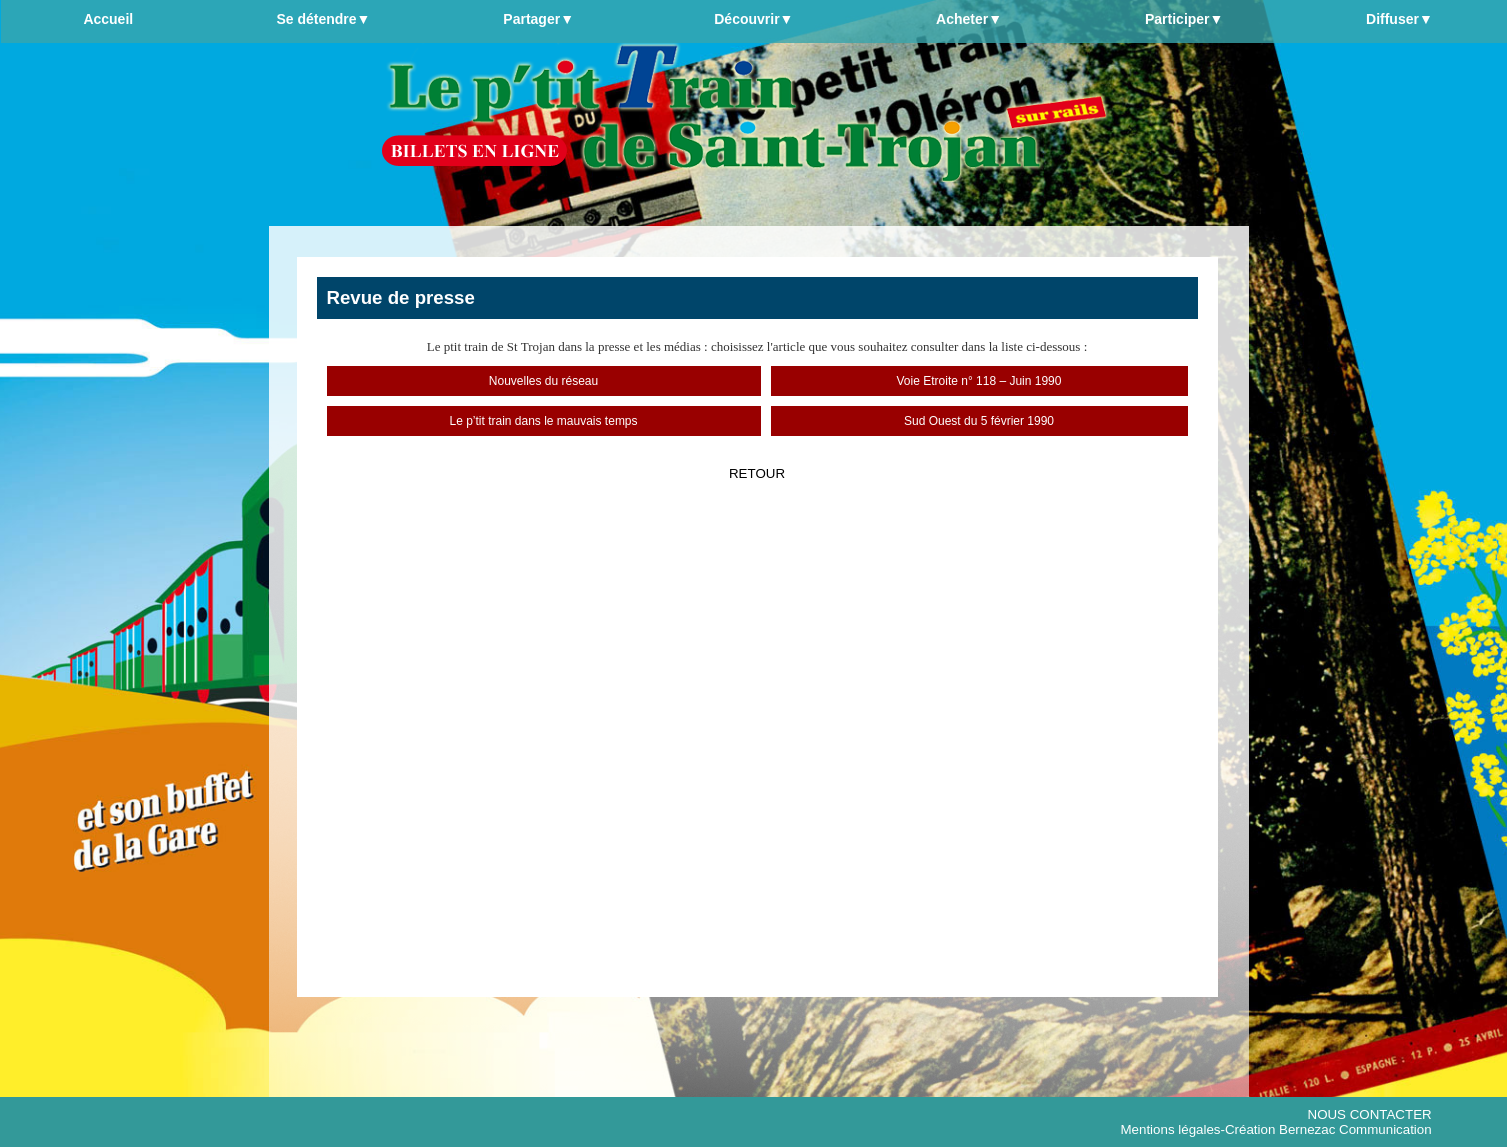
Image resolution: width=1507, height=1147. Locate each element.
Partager (538, 19)
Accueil (108, 19)
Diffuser (1399, 19)
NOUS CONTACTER (1370, 1114)
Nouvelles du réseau (543, 381)
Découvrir (753, 19)
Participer (1184, 19)
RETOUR (757, 473)
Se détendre (323, 19)
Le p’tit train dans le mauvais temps (543, 421)
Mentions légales (1170, 1129)
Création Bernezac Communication (1328, 1129)
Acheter (969, 19)
